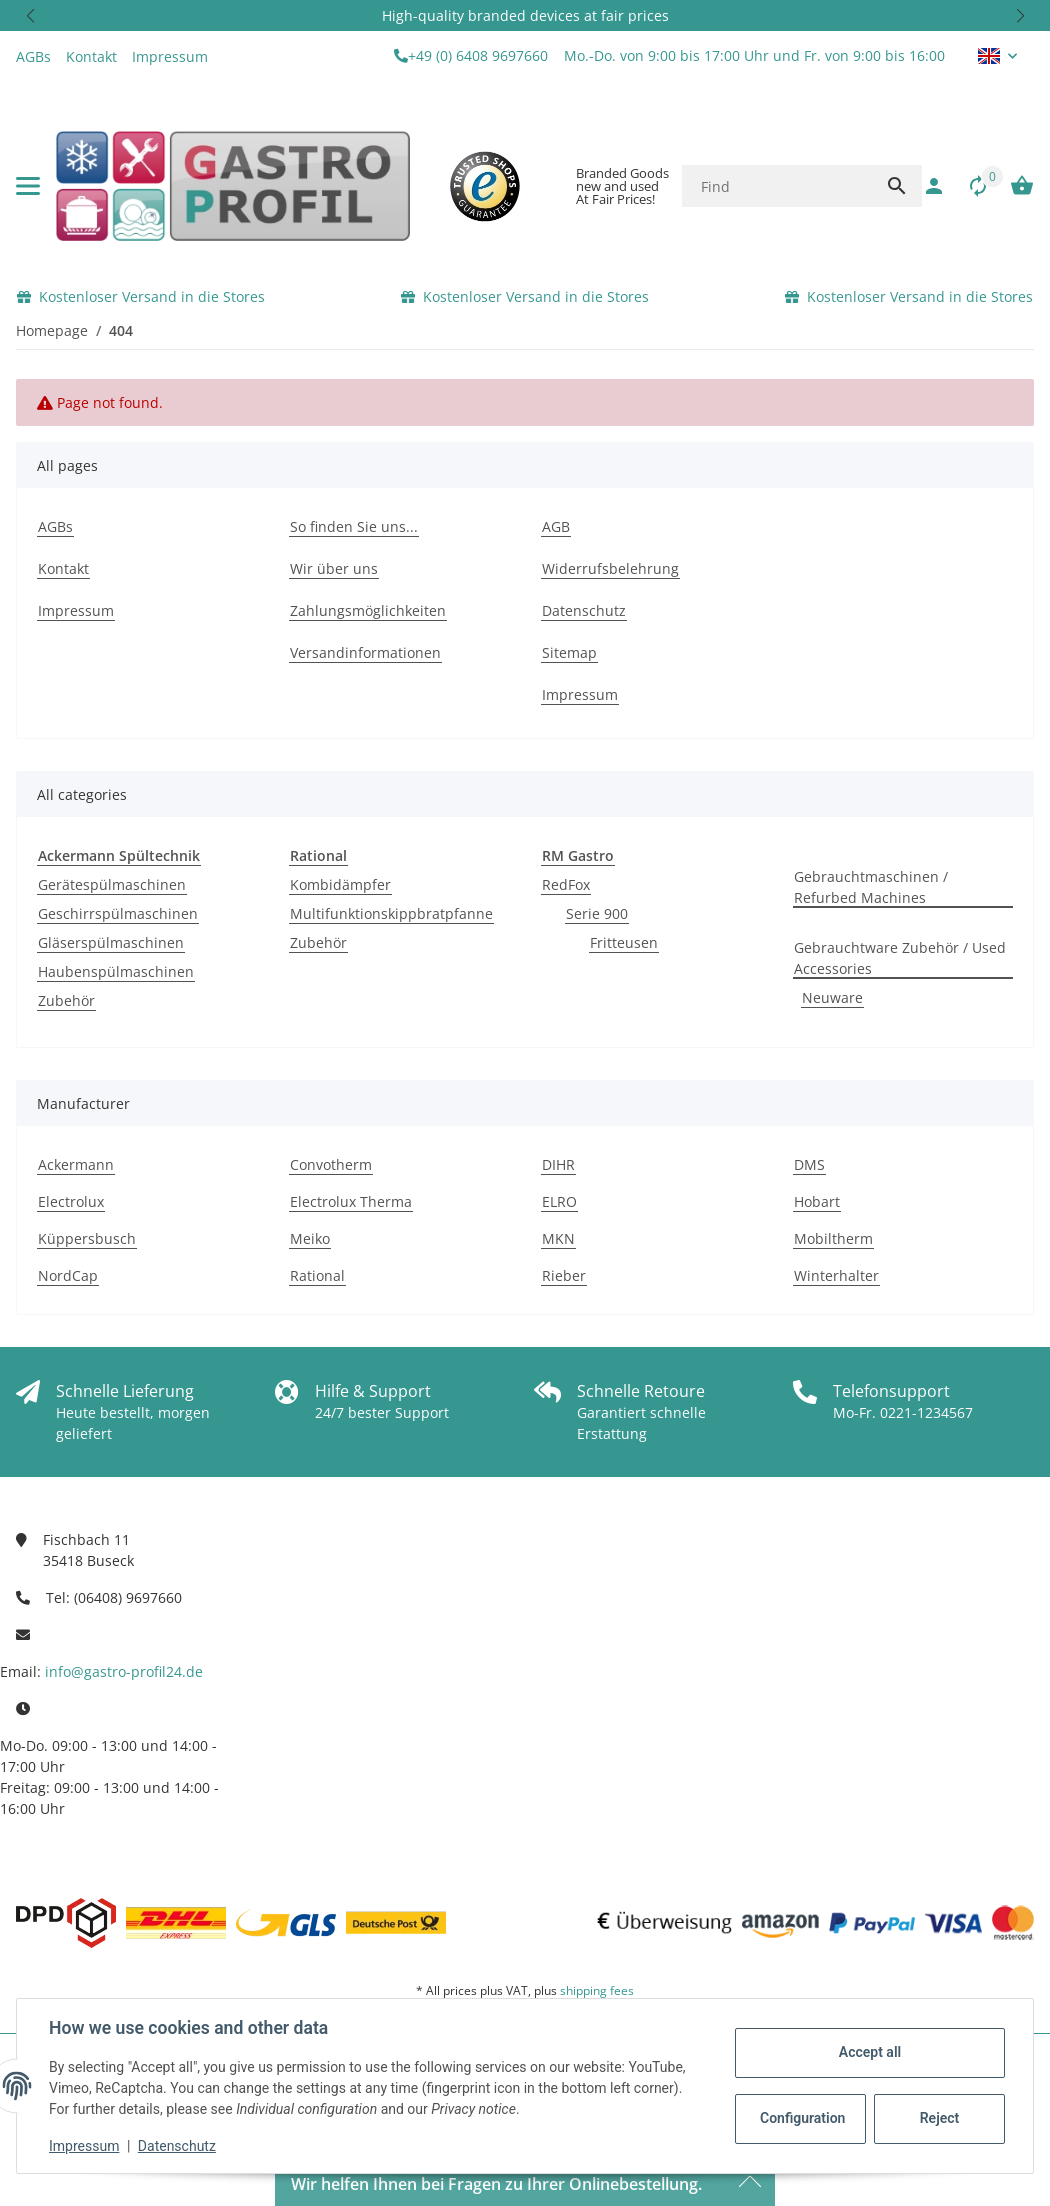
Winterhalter (836, 1275)
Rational (317, 1275)
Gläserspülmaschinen (111, 942)
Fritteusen (624, 942)
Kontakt (91, 56)
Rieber (564, 1275)
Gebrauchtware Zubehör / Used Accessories (900, 958)
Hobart (817, 1201)
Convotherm (331, 1164)
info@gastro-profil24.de (124, 1671)
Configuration (802, 2118)
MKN (558, 1238)
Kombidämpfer (340, 884)
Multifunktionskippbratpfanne (391, 913)
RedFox (566, 884)
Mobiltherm (833, 1238)
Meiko (310, 1238)
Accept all (870, 2052)
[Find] (777, 186)
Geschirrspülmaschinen (118, 913)
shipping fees (597, 1990)
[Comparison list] (968, 186)
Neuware (832, 997)
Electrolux (71, 1201)
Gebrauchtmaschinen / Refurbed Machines (871, 887)
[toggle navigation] (28, 186)
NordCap (68, 1275)
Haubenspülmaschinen (116, 971)
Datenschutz (177, 2146)
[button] (30, 15)
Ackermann (76, 1164)
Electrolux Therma (351, 1201)
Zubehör (66, 1000)
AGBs (33, 56)
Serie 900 (597, 913)
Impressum (84, 2146)
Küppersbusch (87, 1238)
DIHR (558, 1164)
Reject (940, 2118)
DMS (809, 1164)
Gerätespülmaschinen (112, 884)
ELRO (559, 1201)
